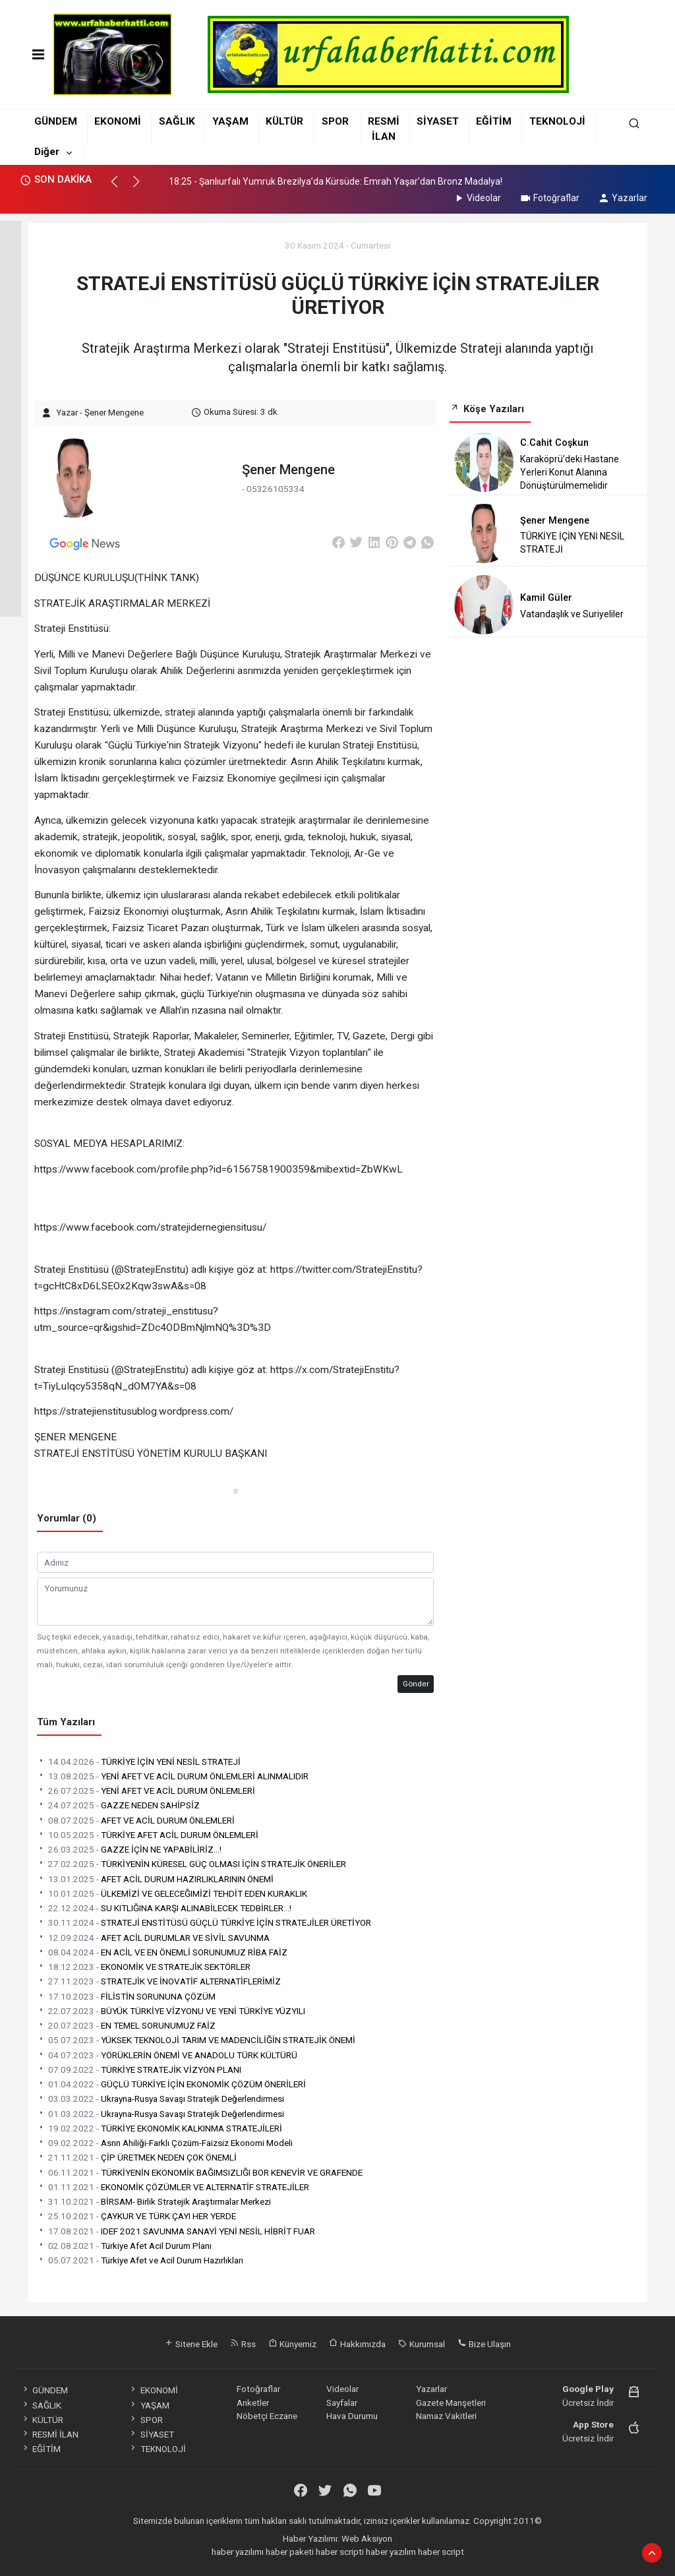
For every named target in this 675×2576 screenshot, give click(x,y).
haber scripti (340, 2551)
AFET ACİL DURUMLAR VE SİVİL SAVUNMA (153, 1937)
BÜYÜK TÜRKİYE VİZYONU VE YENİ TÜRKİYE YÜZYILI (171, 2011)
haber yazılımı (238, 2551)
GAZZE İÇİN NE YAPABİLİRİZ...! (129, 1849)
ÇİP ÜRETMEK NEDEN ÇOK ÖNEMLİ (137, 2157)
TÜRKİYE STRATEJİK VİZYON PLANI (139, 2069)
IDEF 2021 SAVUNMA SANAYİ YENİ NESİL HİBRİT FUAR (176, 2231)
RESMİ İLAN (49, 2434)
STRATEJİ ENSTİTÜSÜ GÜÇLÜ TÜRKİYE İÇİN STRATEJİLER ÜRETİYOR (204, 1922)
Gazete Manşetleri (451, 2402)
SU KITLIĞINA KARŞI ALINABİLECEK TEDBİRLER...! (164, 1908)
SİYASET (438, 121)
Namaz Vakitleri (446, 2415)
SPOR (335, 121)
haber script (441, 2551)
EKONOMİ (117, 121)
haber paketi (290, 2551)
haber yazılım (391, 2551)
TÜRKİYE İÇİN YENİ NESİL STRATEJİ (139, 1761)
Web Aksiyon (366, 2538)
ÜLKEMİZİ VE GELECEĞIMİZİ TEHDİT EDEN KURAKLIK (172, 1893)
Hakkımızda (357, 2344)
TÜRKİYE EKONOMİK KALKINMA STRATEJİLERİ (159, 2128)
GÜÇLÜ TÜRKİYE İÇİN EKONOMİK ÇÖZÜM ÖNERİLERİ (171, 2084)
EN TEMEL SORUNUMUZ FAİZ (126, 2025)
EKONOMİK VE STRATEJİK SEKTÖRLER (143, 1966)
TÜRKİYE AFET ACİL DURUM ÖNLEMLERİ (147, 1834)
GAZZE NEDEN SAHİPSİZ (118, 1805)
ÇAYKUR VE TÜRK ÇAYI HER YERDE (136, 2216)
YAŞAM (230, 121)
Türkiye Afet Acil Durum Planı (124, 2245)
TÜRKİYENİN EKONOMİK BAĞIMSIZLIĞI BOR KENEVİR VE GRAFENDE (200, 2172)
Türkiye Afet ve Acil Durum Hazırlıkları (140, 2260)
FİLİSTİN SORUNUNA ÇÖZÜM (126, 1996)
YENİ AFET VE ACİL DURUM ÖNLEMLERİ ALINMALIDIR (172, 1776)
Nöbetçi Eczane (267, 2415)
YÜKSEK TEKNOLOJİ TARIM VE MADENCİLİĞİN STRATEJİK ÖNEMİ (196, 2040)
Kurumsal (421, 2344)
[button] (120, 187)
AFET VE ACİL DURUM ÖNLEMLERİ (136, 1820)
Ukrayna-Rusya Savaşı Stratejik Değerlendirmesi (160, 2098)
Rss (243, 2344)
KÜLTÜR (284, 121)
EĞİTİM (494, 121)
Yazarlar (622, 198)
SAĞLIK (177, 121)
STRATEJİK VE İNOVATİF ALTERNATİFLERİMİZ (159, 1981)
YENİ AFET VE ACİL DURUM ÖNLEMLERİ (146, 1790)
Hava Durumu (352, 2415)
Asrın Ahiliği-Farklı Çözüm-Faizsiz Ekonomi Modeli (165, 2142)
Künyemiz (292, 2344)
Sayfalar (341, 2402)
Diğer (46, 152)
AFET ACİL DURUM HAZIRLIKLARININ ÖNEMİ (155, 1879)
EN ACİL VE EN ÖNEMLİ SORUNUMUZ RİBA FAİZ (162, 1952)
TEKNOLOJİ (557, 121)
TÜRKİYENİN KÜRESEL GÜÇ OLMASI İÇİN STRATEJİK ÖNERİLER (191, 1863)
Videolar (477, 198)
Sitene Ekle (191, 2344)
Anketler (253, 2402)
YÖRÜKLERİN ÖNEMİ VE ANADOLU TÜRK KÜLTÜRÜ (167, 2055)
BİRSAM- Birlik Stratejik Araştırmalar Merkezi (154, 2201)
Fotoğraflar (549, 198)
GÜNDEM (55, 121)
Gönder (416, 1683)
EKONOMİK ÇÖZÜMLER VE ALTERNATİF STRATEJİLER (173, 2187)
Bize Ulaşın (484, 2344)
